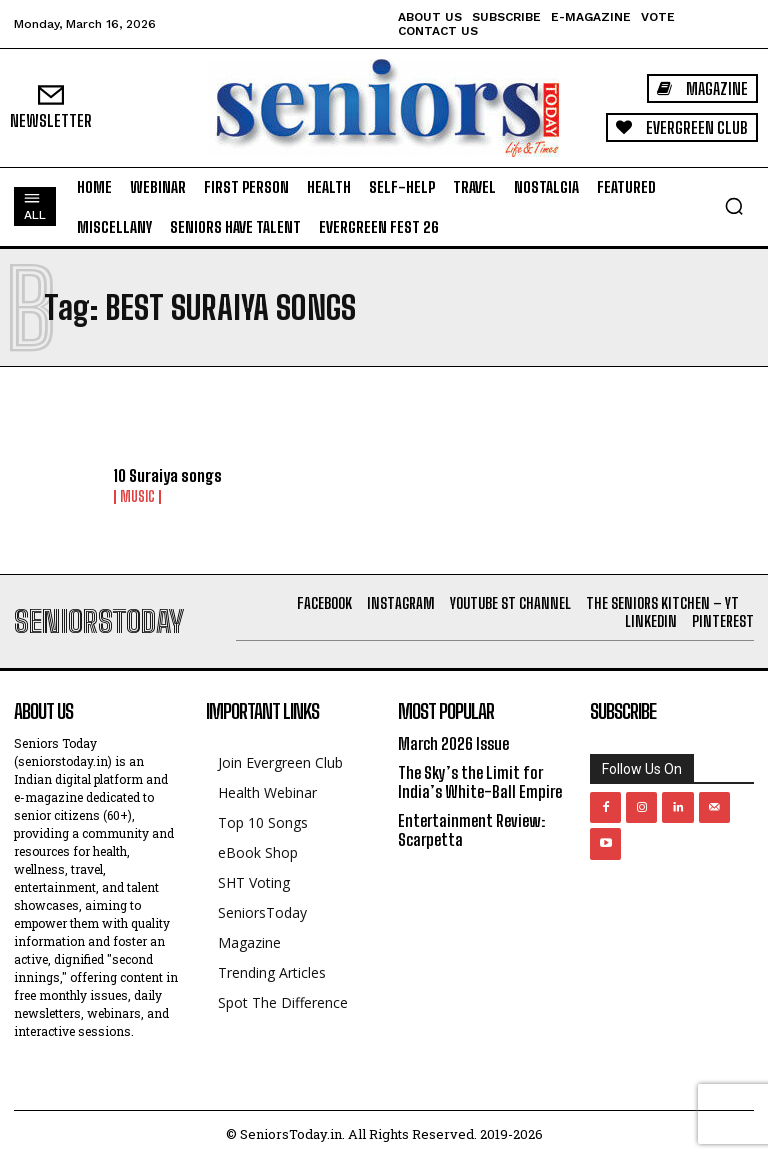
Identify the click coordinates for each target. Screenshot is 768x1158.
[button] (734, 206)
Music (137, 497)
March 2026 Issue (453, 743)
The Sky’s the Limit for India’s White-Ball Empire (480, 782)
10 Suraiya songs (168, 475)
